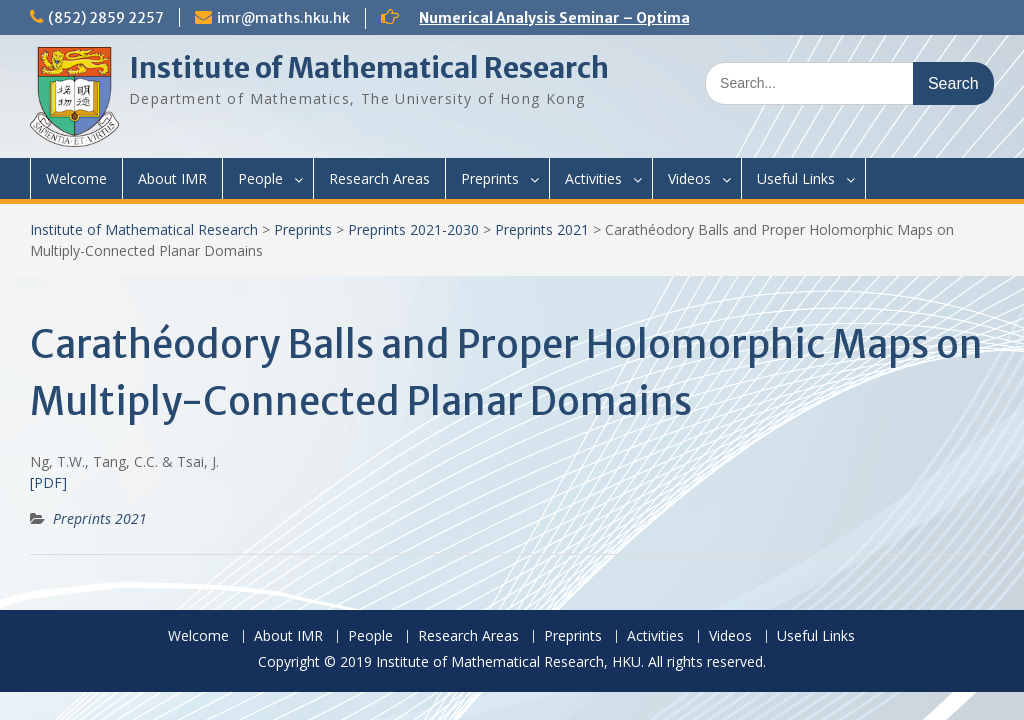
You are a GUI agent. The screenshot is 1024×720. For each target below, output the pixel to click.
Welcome (76, 178)
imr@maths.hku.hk (283, 18)
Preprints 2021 (542, 229)
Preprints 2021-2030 (413, 229)
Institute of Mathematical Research (369, 68)
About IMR (172, 178)
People (260, 178)
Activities (593, 178)
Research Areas (379, 178)
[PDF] (48, 482)
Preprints (490, 178)
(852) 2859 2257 (106, 18)
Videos (689, 178)
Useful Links (796, 178)
